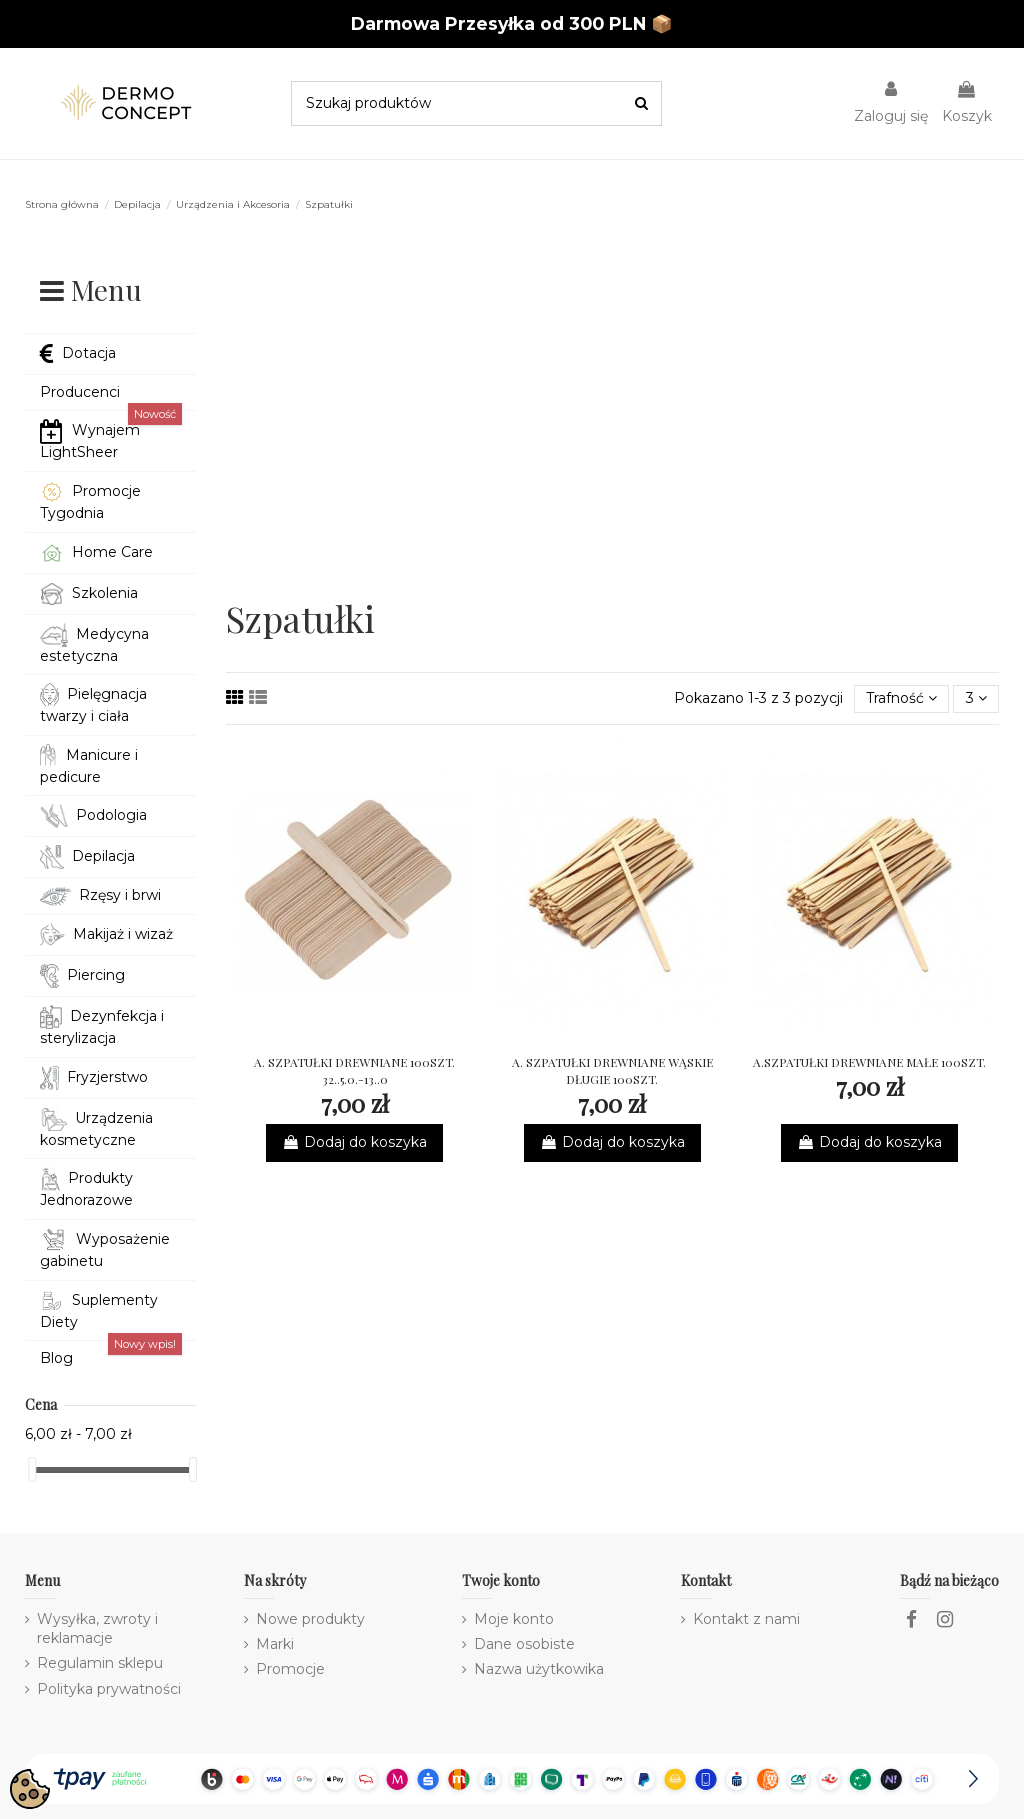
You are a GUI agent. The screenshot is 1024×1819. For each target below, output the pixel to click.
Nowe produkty (310, 1619)
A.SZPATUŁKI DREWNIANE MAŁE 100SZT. (869, 1062)
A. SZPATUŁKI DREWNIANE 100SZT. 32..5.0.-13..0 (354, 1070)
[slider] (32, 1469)
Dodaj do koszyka (354, 1142)
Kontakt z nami (746, 1619)
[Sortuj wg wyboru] (901, 699)
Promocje (290, 1669)
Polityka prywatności (109, 1689)
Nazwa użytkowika (539, 1669)
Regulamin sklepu (100, 1663)
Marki (275, 1644)
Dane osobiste (524, 1644)
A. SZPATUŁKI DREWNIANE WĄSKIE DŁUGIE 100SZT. (612, 1070)
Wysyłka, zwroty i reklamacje (97, 1629)
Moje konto (514, 1619)
